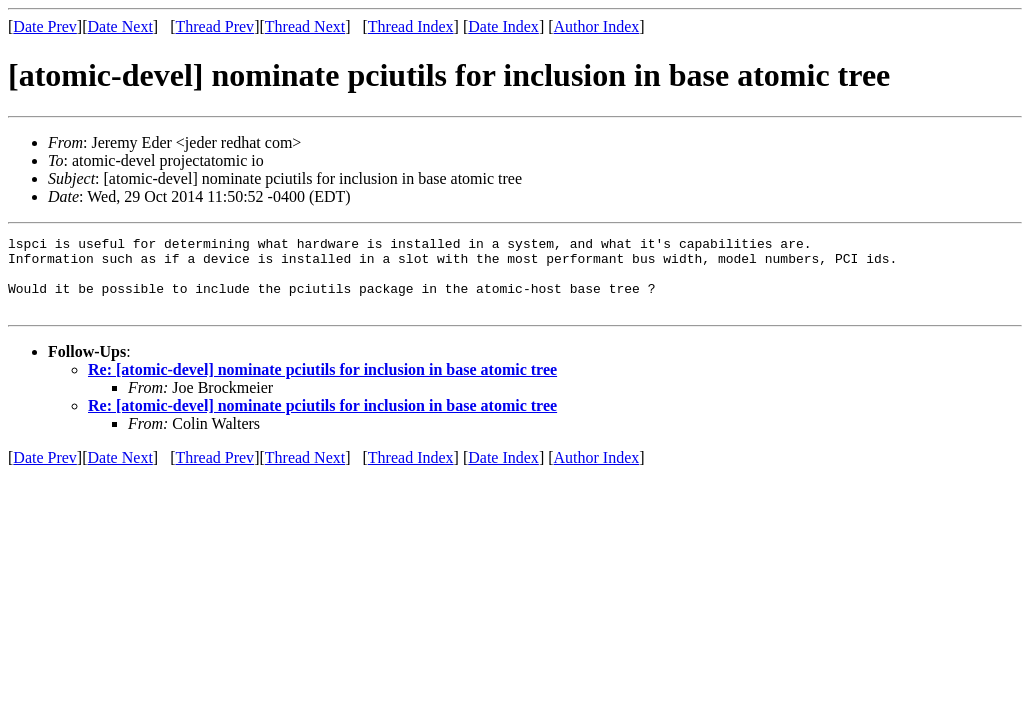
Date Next (120, 26)
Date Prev (45, 26)
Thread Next (305, 26)
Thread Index (411, 26)
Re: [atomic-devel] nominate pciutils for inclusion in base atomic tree (322, 384)
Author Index (597, 26)
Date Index (503, 26)
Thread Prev (214, 26)
